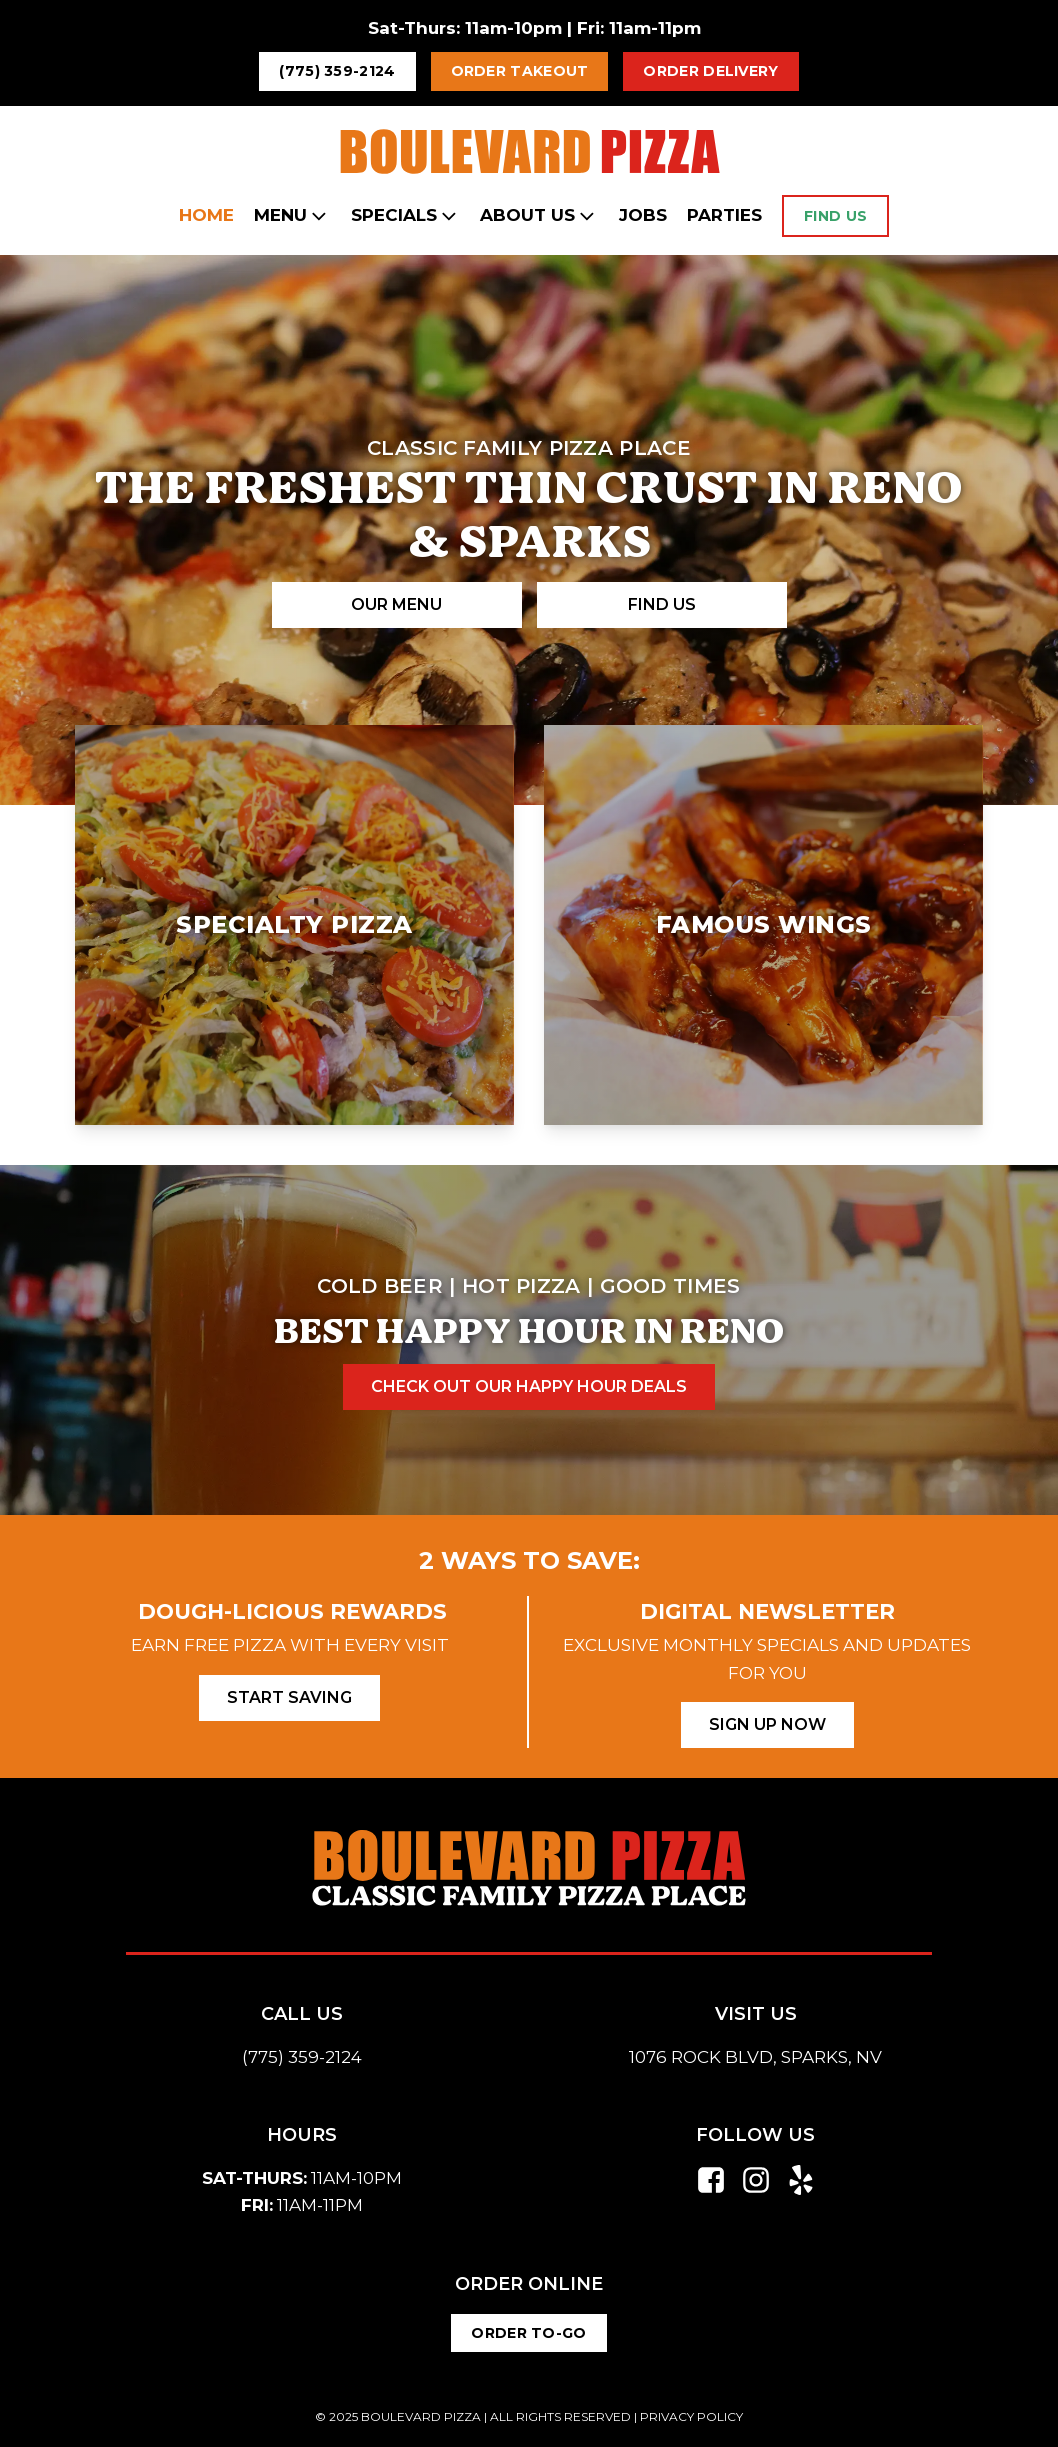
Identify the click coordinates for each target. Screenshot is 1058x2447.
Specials (406, 216)
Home (206, 215)
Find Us (835, 216)
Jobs (643, 215)
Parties (724, 215)
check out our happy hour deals (529, 1386)
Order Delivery (710, 71)
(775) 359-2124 (337, 71)
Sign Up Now (767, 1724)
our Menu (396, 604)
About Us (539, 216)
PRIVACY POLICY (691, 2416)
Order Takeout (520, 71)
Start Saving (289, 1697)
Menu (292, 216)
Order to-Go (528, 2333)
